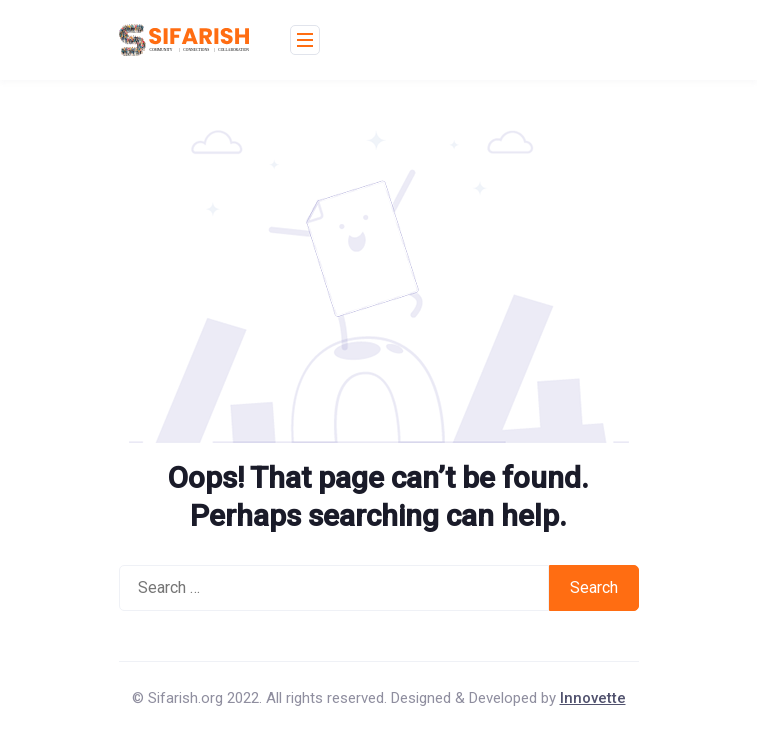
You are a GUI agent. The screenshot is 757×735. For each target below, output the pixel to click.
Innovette (593, 698)
